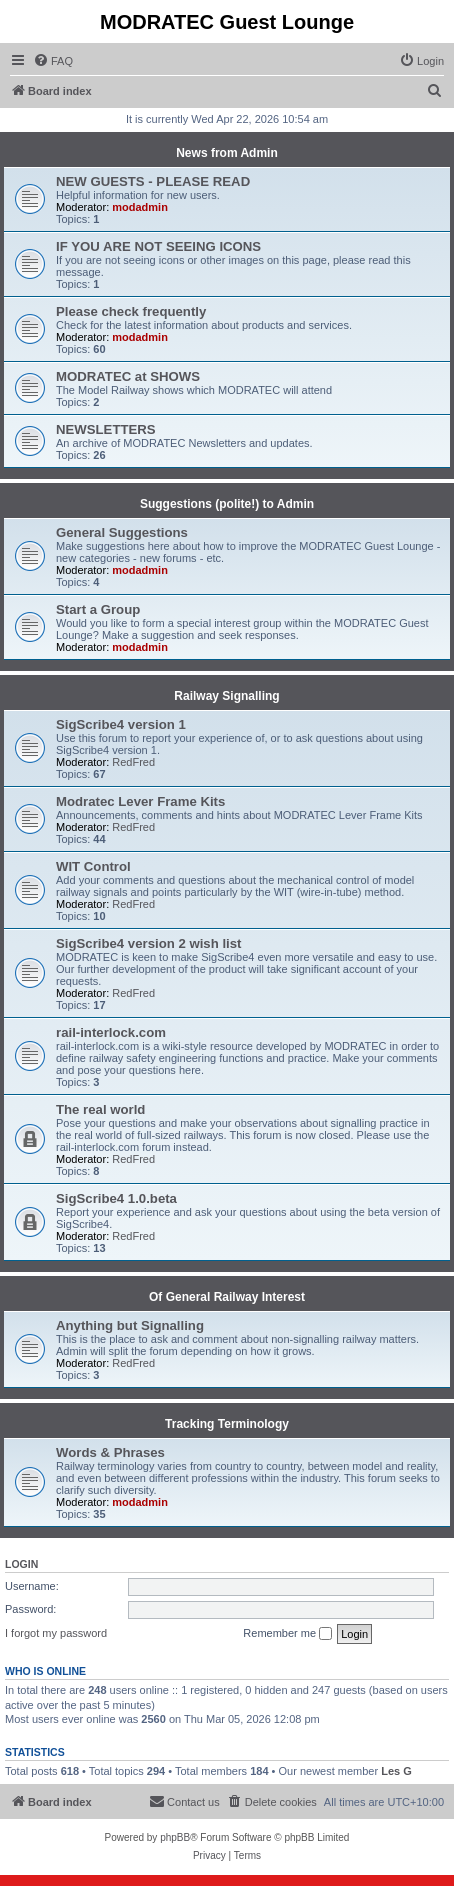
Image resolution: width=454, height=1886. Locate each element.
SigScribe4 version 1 (121, 724)
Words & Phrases (110, 1452)
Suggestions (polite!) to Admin (227, 504)
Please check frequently (131, 311)
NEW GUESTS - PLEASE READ (153, 181)
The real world (100, 1109)
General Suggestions (122, 532)
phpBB (175, 1837)
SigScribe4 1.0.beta (116, 1198)
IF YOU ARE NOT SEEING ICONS (158, 246)
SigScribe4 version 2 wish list (148, 943)
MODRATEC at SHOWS (128, 376)
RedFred (133, 762)
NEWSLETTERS (106, 429)
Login (21, 1564)
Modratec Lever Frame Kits (140, 801)
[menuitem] (53, 61)
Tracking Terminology (227, 1424)
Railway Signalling (226, 696)
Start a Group (98, 609)
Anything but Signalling (130, 1325)
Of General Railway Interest (227, 1297)
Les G (396, 1771)
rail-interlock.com (111, 1032)
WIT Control (93, 866)
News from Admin (227, 153)
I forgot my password (56, 1633)
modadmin (140, 207)
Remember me (287, 1634)
